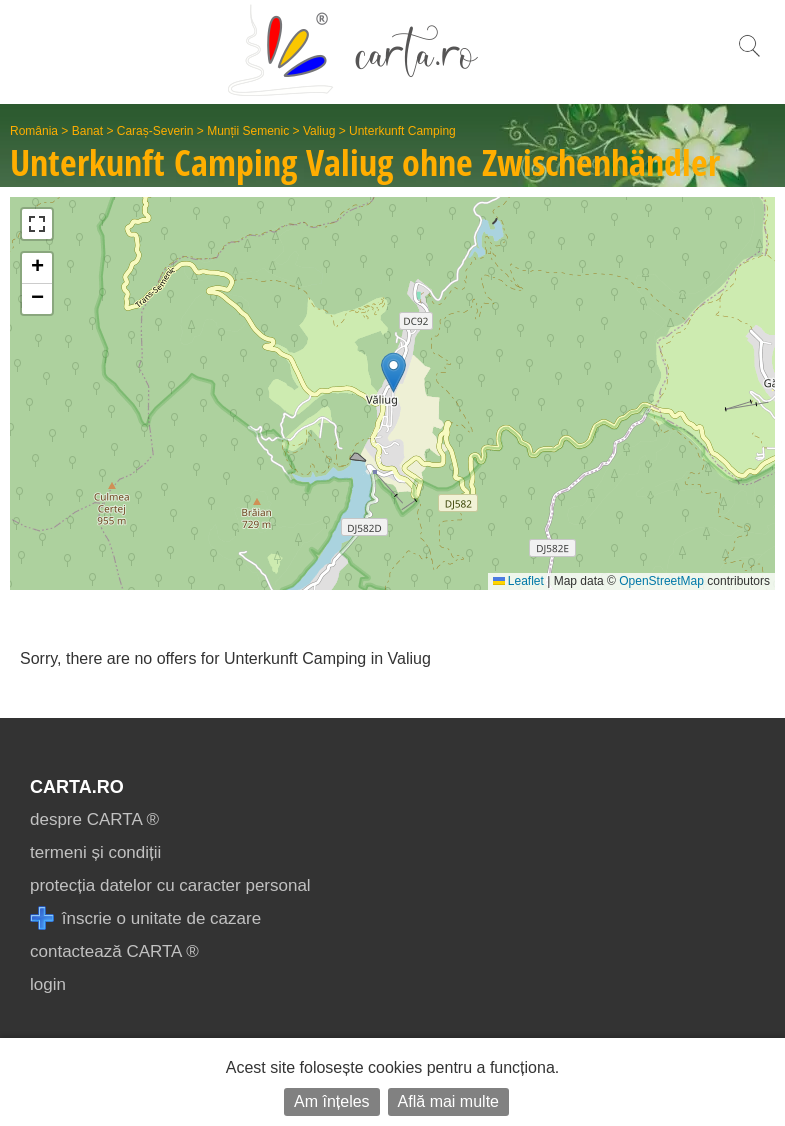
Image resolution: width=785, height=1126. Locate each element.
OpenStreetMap (661, 581)
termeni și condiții (95, 852)
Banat (87, 131)
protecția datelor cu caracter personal (170, 885)
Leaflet (518, 581)
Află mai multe (448, 1101)
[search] (749, 56)
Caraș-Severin (155, 131)
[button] (393, 372)
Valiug (319, 131)
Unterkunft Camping (402, 131)
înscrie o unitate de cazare (145, 918)
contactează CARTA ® (114, 951)
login (48, 984)
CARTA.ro (77, 787)
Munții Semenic (248, 131)
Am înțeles (332, 1101)
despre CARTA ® (94, 819)
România (34, 131)
